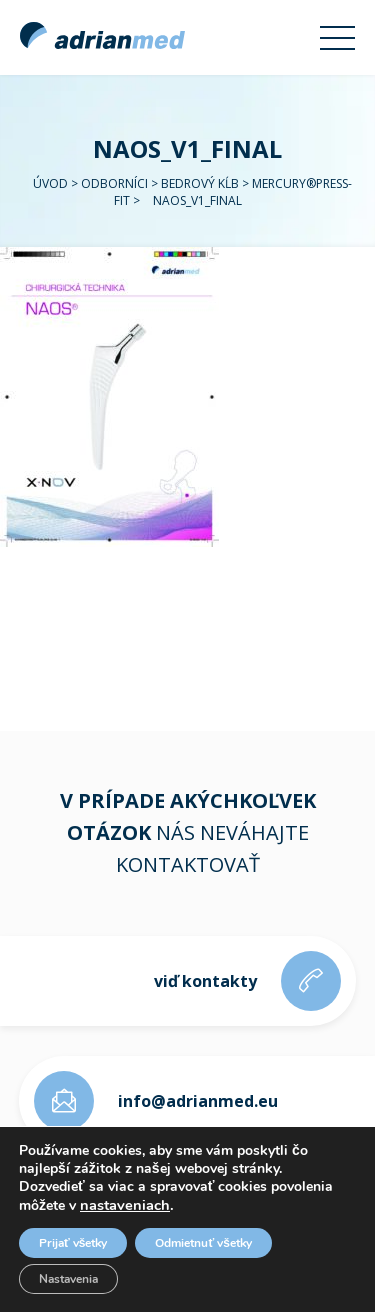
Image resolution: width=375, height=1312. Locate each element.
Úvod (50, 183)
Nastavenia (68, 1279)
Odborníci (114, 183)
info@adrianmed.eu (198, 1101)
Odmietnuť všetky (203, 1243)
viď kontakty (205, 981)
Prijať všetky (73, 1243)
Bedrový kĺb (200, 183)
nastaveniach (125, 1205)
